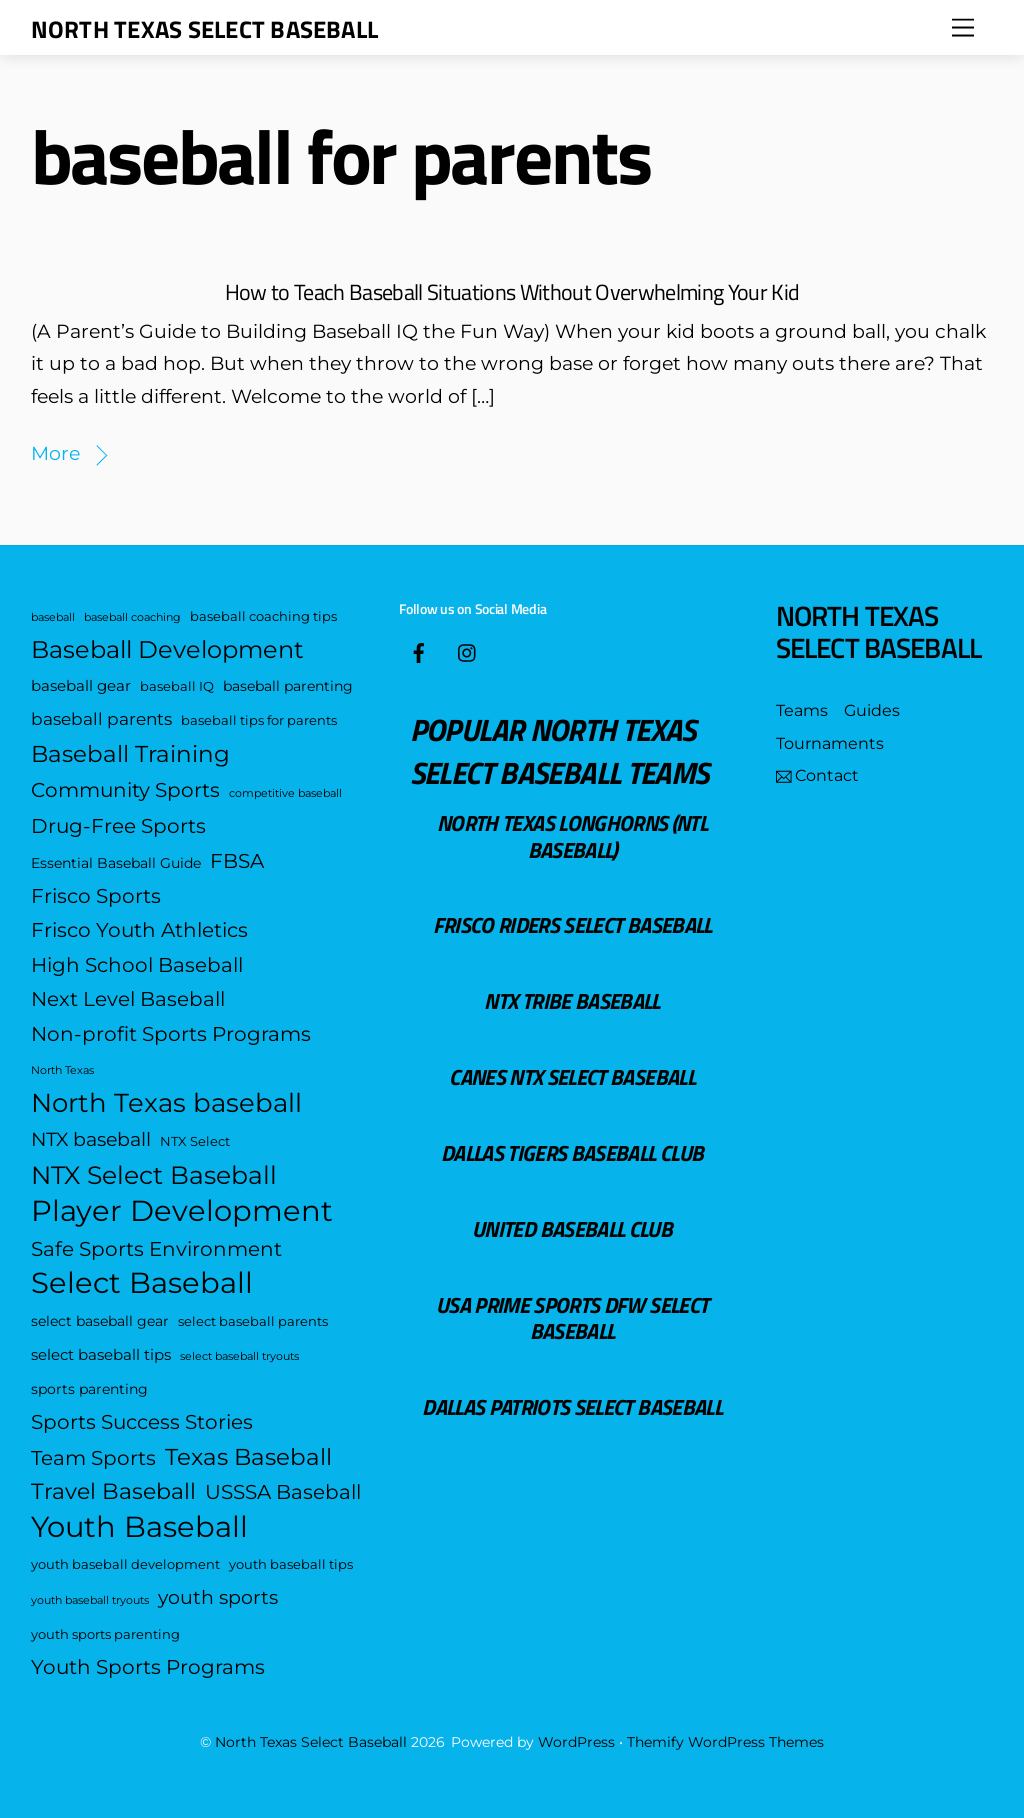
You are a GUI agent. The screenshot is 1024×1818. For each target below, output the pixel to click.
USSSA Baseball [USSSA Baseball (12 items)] (283, 1491)
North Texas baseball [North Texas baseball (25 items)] (166, 1103)
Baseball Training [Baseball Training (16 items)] (130, 754)
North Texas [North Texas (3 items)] (62, 1070)
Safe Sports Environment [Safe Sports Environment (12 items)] (156, 1248)
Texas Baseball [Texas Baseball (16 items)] (248, 1457)
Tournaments (830, 743)
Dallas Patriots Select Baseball (572, 1406)
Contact (818, 775)
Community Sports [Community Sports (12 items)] (125, 789)
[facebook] (419, 650)
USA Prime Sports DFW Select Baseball (572, 1317)
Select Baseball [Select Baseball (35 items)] (142, 1283)
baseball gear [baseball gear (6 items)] (81, 685)
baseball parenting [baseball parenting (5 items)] (288, 686)
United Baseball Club (572, 1228)
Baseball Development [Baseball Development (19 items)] (167, 649)
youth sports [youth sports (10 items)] (218, 1597)
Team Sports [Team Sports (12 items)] (93, 1457)
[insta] (468, 650)
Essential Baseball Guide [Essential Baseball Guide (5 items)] (116, 863)
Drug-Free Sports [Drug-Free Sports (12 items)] (118, 825)
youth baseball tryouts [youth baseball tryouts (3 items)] (90, 1600)
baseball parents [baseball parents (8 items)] (101, 718)
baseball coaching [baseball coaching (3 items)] (132, 617)
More (55, 453)
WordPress (576, 1742)
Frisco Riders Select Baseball (572, 924)
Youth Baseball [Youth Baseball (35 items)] (139, 1527)
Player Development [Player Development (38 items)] (182, 1211)
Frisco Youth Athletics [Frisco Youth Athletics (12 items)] (139, 929)
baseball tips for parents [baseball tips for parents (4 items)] (259, 720)
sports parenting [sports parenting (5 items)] (89, 1389)
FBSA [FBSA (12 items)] (237, 860)
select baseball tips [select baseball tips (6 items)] (101, 1354)
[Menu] (963, 27)
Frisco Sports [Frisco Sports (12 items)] (96, 895)
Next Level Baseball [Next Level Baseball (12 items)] (128, 998)
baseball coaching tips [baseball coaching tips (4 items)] (263, 616)
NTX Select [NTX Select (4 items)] (195, 1141)
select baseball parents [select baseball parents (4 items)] (253, 1321)
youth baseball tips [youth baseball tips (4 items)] (291, 1564)
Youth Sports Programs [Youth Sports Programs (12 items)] (148, 1666)
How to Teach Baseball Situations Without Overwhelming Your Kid (512, 292)
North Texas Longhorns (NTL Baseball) (572, 835)
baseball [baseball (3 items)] (53, 617)
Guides (872, 710)
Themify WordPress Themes (725, 1742)
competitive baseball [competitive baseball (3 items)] (285, 793)
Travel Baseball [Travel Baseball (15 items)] (113, 1491)
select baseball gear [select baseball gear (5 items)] (100, 1321)
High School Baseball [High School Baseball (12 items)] (137, 964)
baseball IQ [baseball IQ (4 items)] (177, 686)
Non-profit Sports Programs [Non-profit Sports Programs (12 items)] (171, 1033)
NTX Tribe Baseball (571, 1000)
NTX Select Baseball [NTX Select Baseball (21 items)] (154, 1175)
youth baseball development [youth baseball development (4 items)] (125, 1564)
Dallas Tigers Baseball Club (572, 1152)
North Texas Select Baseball (311, 1742)
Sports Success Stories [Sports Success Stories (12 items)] (142, 1421)
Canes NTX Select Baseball (572, 1076)
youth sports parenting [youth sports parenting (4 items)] (105, 1634)
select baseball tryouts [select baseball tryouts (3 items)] (239, 1356)
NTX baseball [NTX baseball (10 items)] (91, 1139)
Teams (802, 710)
